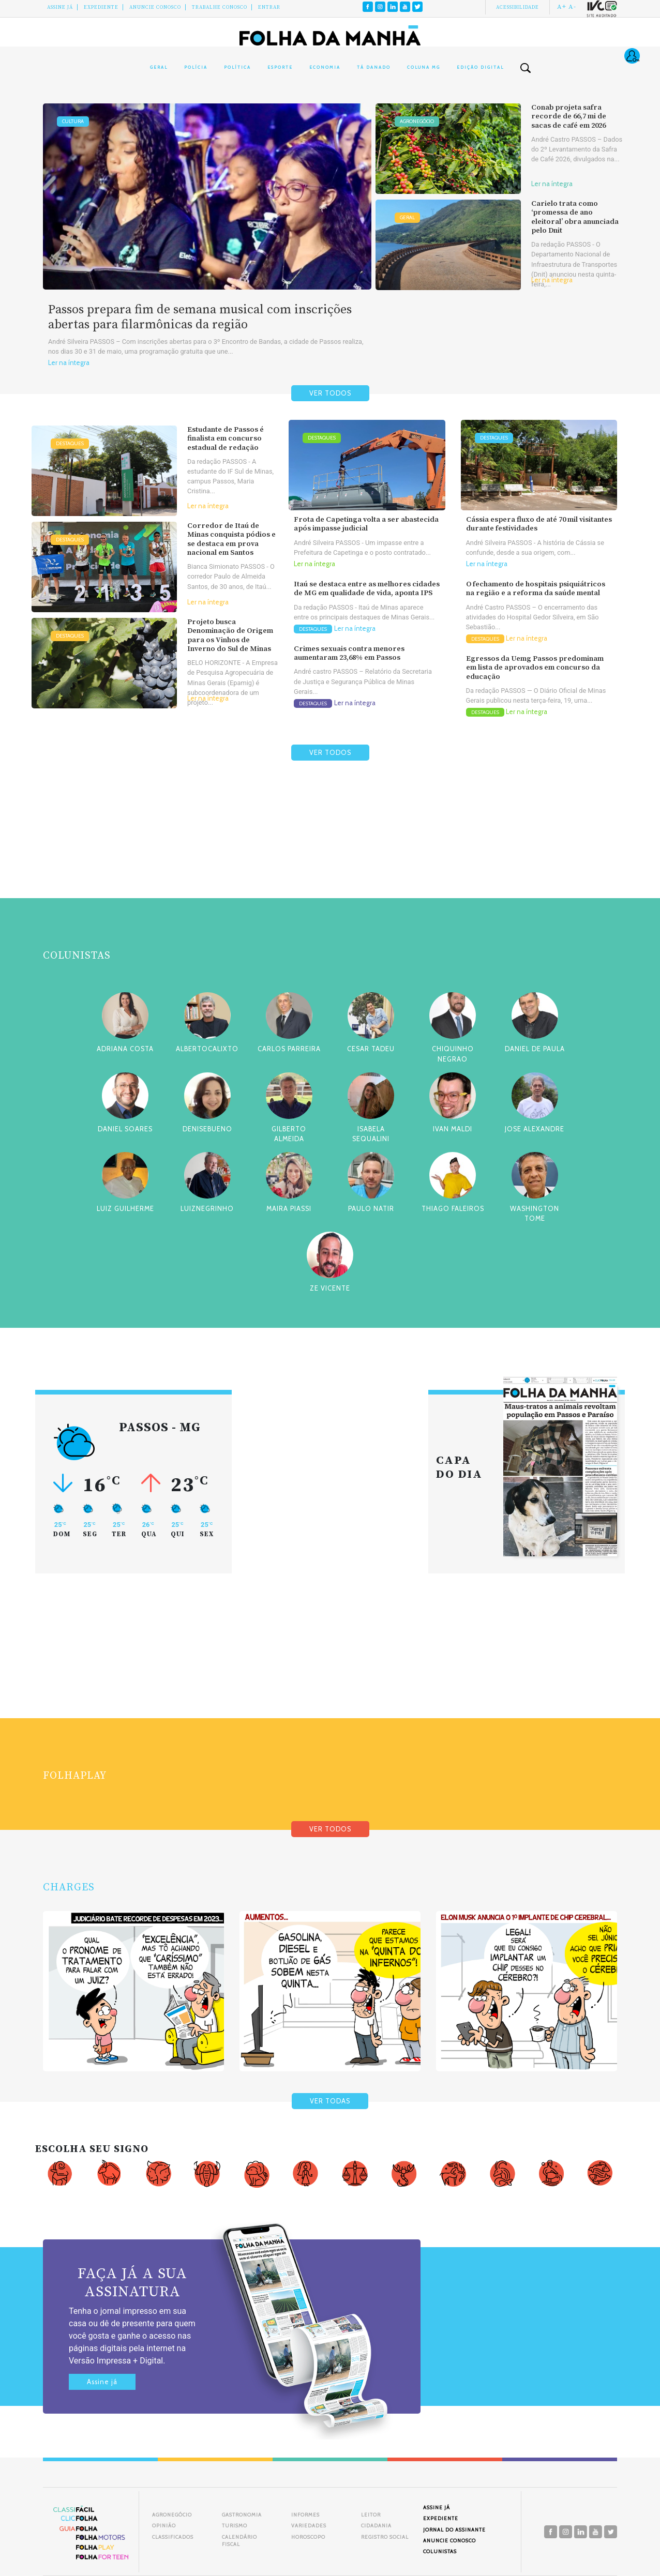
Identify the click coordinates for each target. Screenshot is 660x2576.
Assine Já (60, 7)
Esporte (280, 67)
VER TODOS (330, 393)
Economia (324, 67)
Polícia (195, 67)
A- (572, 7)
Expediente (101, 7)
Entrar (269, 7)
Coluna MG (423, 67)
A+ (561, 7)
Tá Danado (374, 67)
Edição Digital (480, 67)
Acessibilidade (517, 7)
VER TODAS (330, 2101)
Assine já (102, 2382)
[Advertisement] (330, 854)
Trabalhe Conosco (219, 7)
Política (237, 67)
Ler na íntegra (68, 363)
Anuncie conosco (155, 7)
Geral (159, 67)
